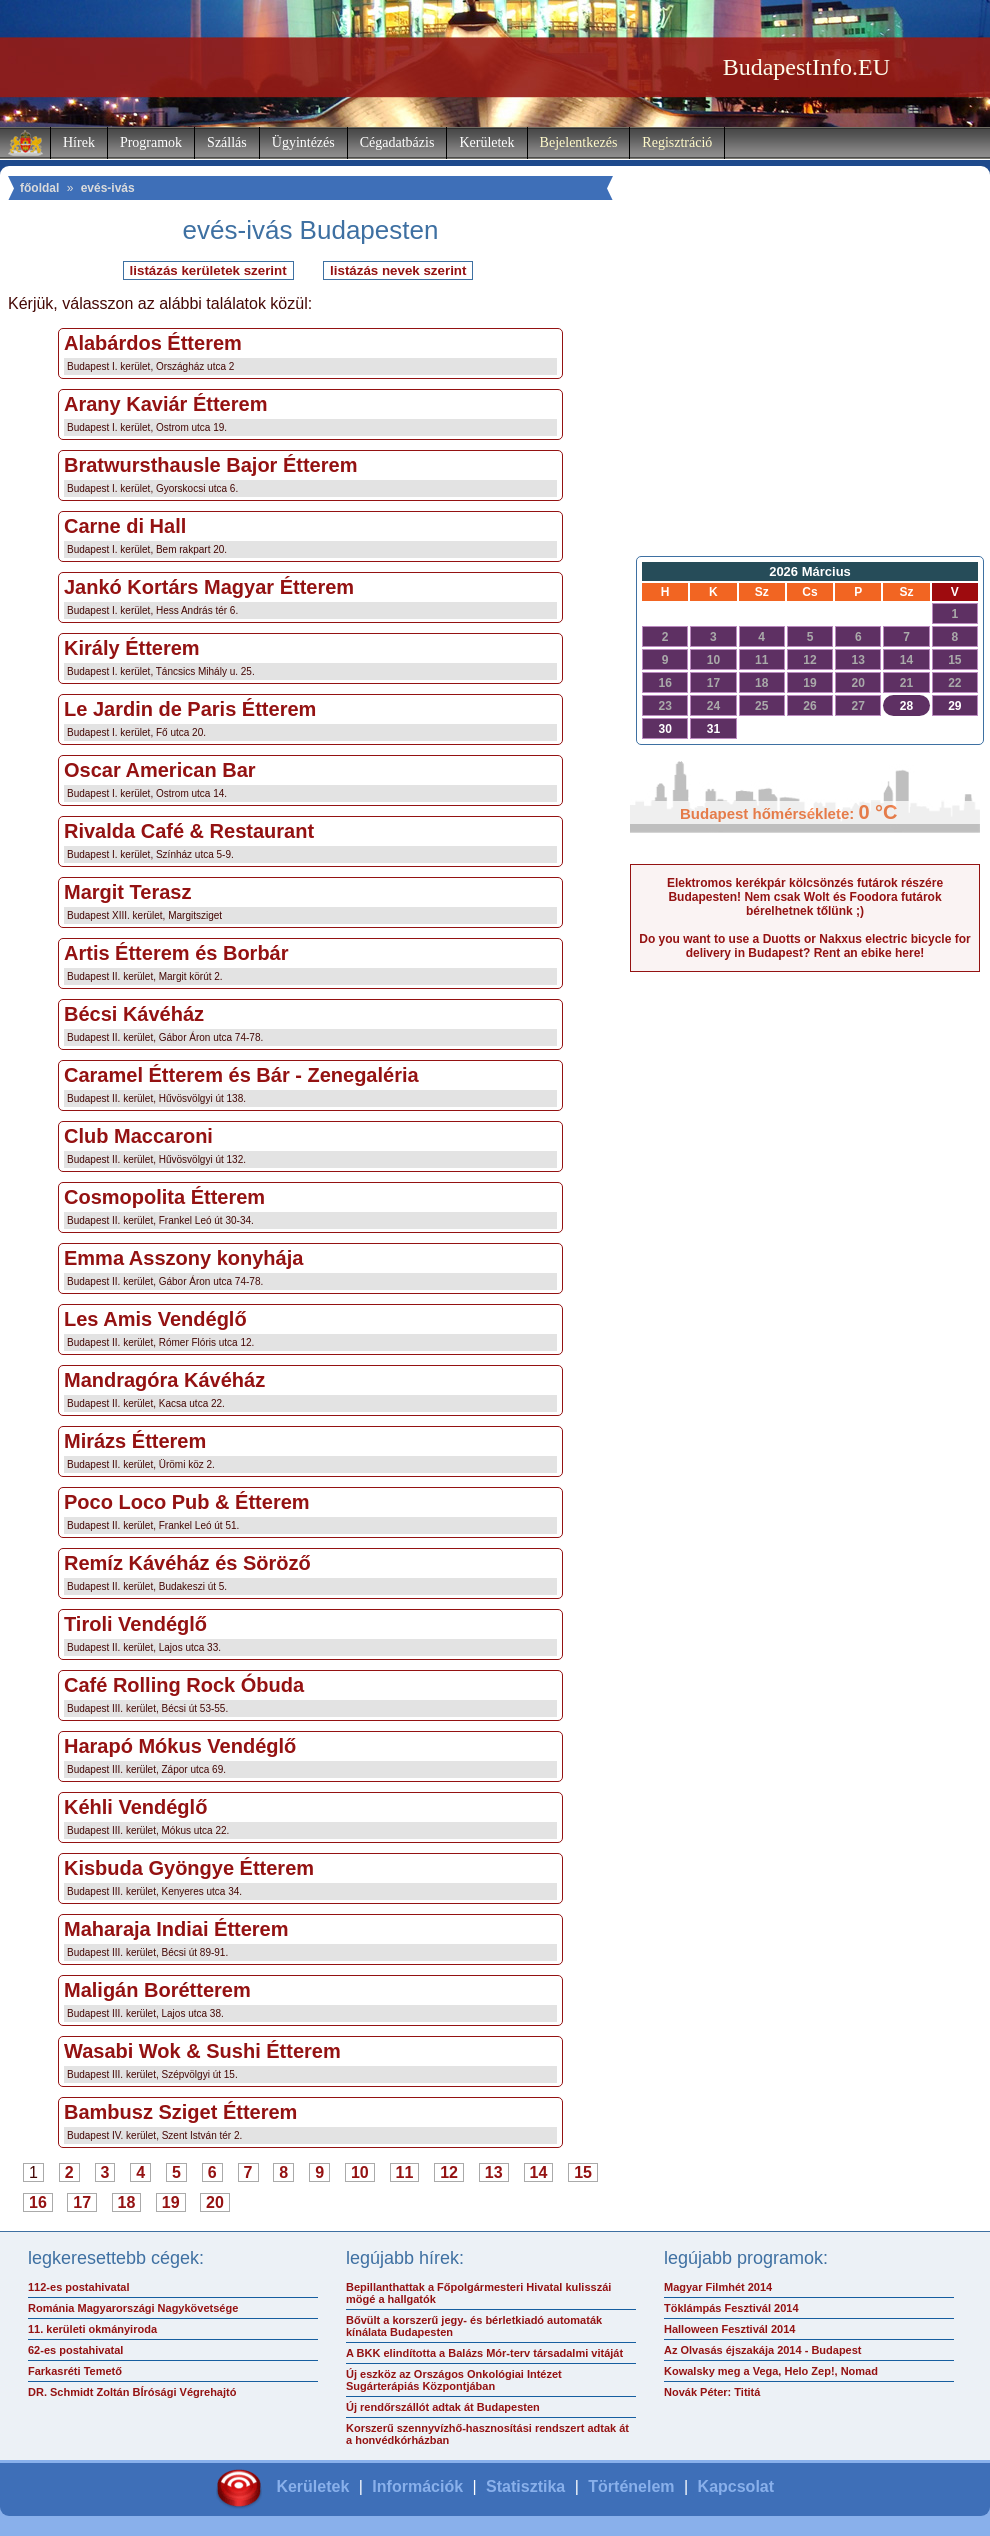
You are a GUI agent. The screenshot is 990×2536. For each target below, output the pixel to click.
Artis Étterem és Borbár (176, 953)
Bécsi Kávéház (134, 1014)
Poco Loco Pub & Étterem (187, 1502)
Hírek (79, 142)
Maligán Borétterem (157, 1990)
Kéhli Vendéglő (135, 1807)
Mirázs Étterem (135, 1441)
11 (405, 2172)
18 (127, 2202)
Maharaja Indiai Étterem (176, 1929)
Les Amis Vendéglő (155, 1319)
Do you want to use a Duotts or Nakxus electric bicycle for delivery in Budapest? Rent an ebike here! (804, 946)
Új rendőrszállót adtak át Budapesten (443, 2407)
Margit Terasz (127, 892)
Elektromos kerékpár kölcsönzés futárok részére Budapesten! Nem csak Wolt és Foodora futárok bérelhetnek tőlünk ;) (805, 897)
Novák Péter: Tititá (712, 2392)
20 (215, 2202)
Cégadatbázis (397, 142)
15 (583, 2172)
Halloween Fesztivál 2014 (729, 2329)
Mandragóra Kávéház (164, 1380)
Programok (151, 142)
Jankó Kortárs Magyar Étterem (209, 587)
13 (494, 2172)
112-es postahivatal (79, 2287)
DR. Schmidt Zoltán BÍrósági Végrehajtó (132, 2392)
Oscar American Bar (160, 770)
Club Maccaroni (138, 1136)
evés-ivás (108, 188)
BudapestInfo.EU (806, 67)
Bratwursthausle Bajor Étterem (210, 465)
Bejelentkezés (579, 142)
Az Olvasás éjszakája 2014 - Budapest (763, 2350)
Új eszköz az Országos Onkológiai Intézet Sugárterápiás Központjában (454, 2380)
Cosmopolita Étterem (164, 1197)
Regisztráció (677, 142)
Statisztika (525, 2486)
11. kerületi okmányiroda (92, 2329)
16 (38, 2202)
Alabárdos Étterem (153, 343)
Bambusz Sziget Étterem (180, 2112)
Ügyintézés (303, 142)
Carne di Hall (125, 526)
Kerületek (486, 142)
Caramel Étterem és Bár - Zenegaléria (241, 1075)
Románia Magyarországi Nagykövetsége (133, 2308)
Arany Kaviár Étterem (165, 404)
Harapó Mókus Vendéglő (180, 1746)
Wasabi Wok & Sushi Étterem (202, 2051)
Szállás (227, 142)
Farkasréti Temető (75, 2371)
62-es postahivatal (75, 2350)
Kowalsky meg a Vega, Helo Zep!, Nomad (771, 2371)
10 (360, 2172)
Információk (417, 2486)
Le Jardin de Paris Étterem (190, 709)
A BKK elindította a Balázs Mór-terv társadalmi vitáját (484, 2353)
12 (449, 2172)
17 (82, 2202)
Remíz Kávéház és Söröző (187, 1563)
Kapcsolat (736, 2486)
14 (539, 2172)
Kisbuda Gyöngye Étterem (189, 1868)
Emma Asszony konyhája (183, 1258)
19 (171, 2202)
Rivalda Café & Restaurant (189, 831)
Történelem (631, 2486)
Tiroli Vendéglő (135, 1624)
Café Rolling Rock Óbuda (184, 1685)
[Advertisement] (805, 401)
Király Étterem (132, 648)
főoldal (39, 188)
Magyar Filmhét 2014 (718, 2287)
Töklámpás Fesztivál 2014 (731, 2308)
